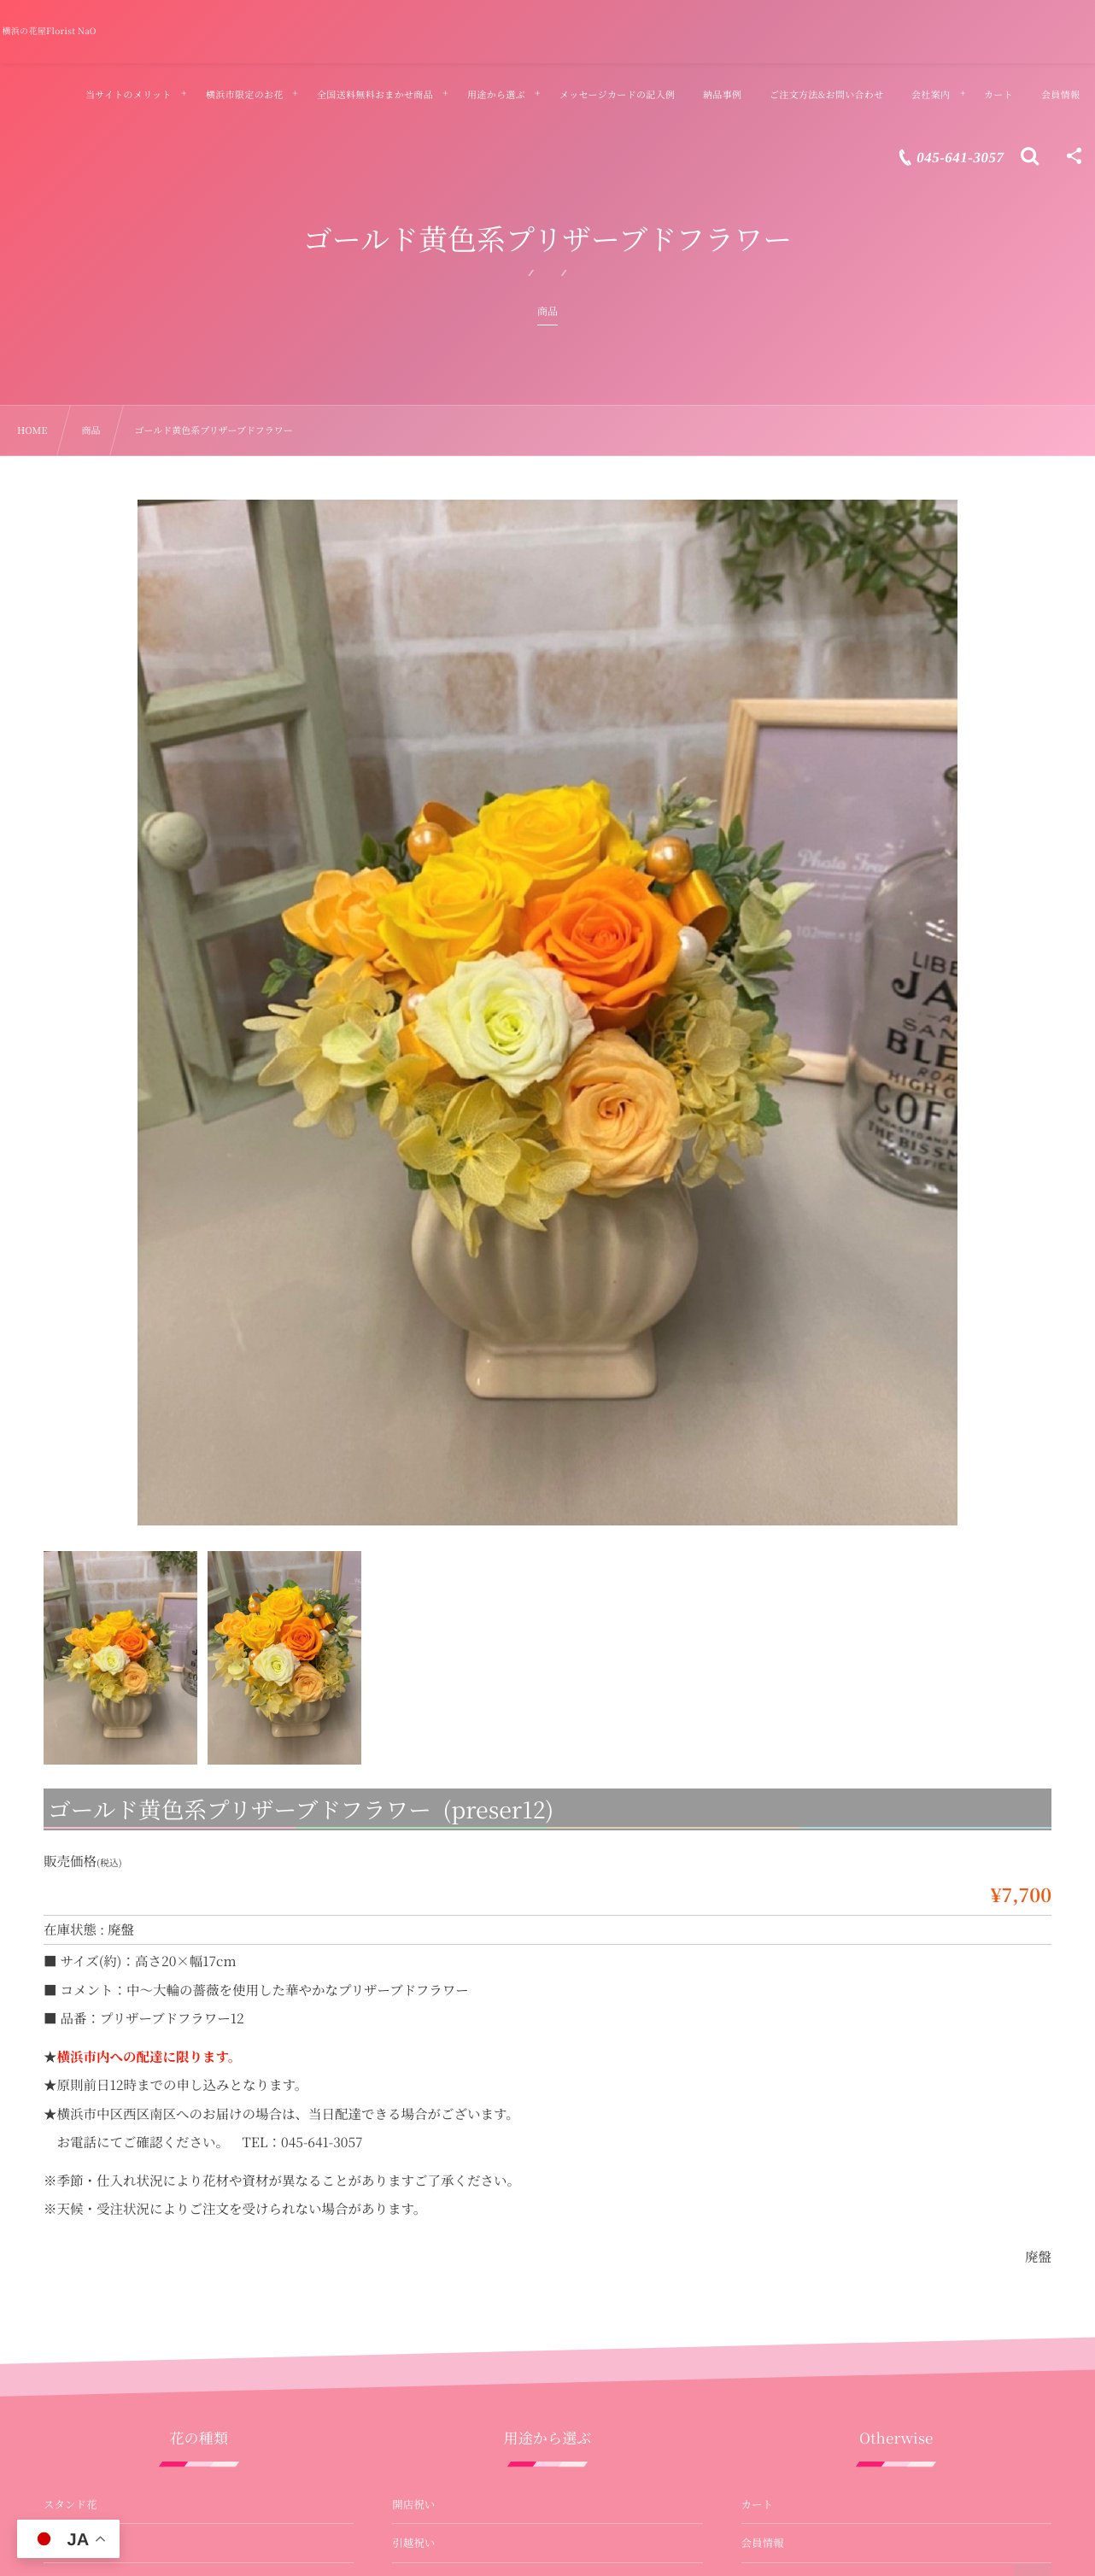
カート (757, 2012)
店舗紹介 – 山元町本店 (795, 2323)
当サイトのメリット (788, 2090)
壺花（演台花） (81, 2245)
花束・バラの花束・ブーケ (108, 2129)
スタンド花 (70, 2012)
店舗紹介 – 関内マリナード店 (811, 2362)
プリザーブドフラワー (96, 2167)
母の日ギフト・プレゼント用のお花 (477, 2362)
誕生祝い (413, 2207)
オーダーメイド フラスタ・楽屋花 (124, 2440)
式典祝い (413, 2245)
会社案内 (762, 2284)
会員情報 (762, 2051)
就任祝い (413, 2090)
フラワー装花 (76, 2401)
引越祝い (413, 2051)
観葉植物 (65, 2207)
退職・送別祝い (429, 2129)
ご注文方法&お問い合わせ (804, 2245)
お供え (408, 2284)
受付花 (60, 2362)
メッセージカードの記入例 (805, 2167)
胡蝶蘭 (60, 2051)
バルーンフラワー (86, 2323)
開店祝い (413, 2012)
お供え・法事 (76, 2284)
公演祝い (413, 2167)
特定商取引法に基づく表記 (805, 2401)
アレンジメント (80, 2090)
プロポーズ (418, 2323)
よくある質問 (773, 2207)
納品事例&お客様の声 (793, 2129)
